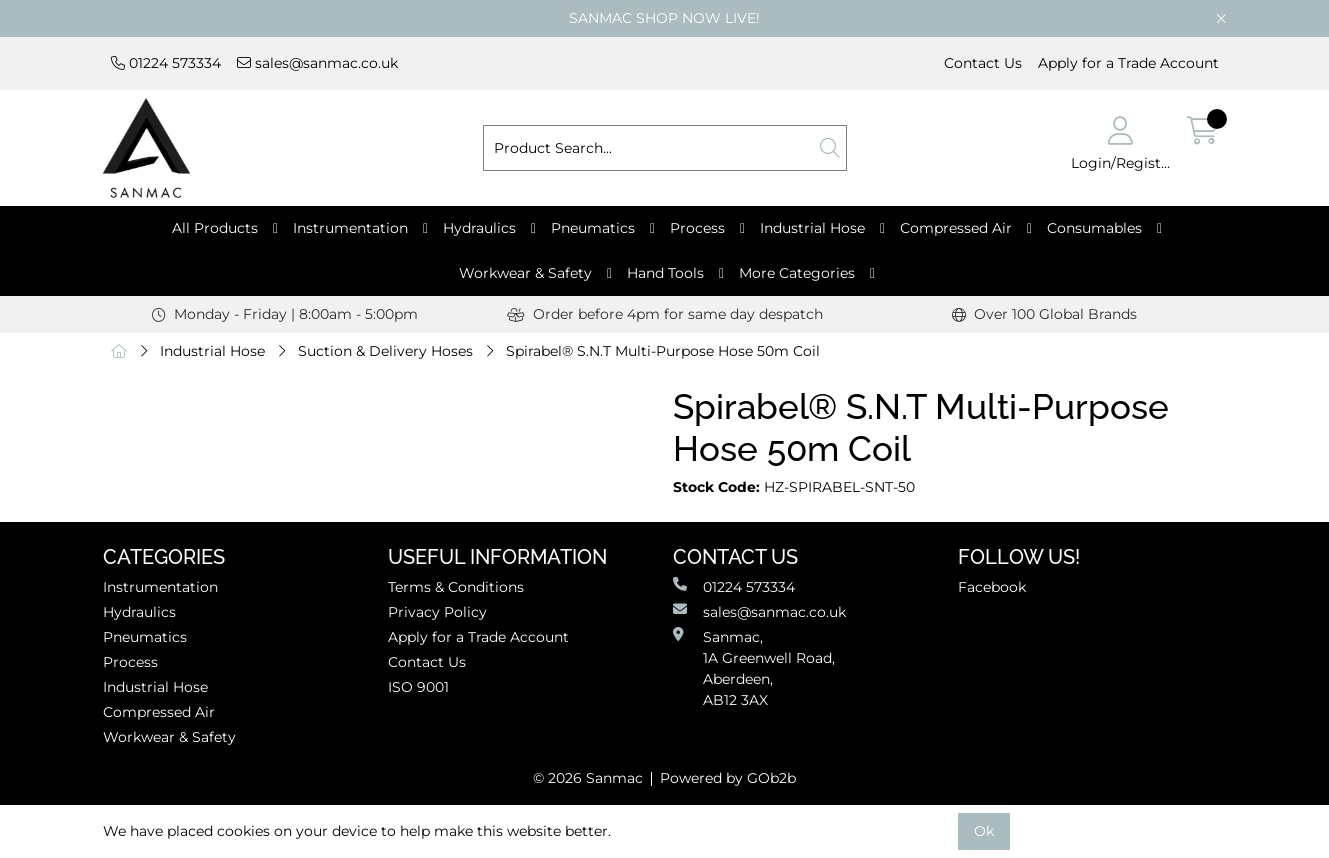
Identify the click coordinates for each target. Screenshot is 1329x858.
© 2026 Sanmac (588, 778)
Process (697, 228)
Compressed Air (956, 228)
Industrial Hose (812, 228)
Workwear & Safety (525, 273)
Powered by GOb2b (728, 778)
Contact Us (983, 63)
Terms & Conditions (456, 587)
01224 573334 (166, 63)
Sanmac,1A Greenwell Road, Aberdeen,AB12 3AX (754, 668)
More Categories (797, 273)
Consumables (1094, 228)
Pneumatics (593, 228)
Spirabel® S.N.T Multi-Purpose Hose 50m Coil (663, 351)
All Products (215, 228)
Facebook (992, 587)
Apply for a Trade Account (1128, 63)
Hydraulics (479, 228)
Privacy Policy (437, 612)
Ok (984, 831)
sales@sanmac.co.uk (317, 63)
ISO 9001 (418, 687)
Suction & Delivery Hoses (385, 351)
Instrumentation (350, 228)
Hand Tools (665, 273)
